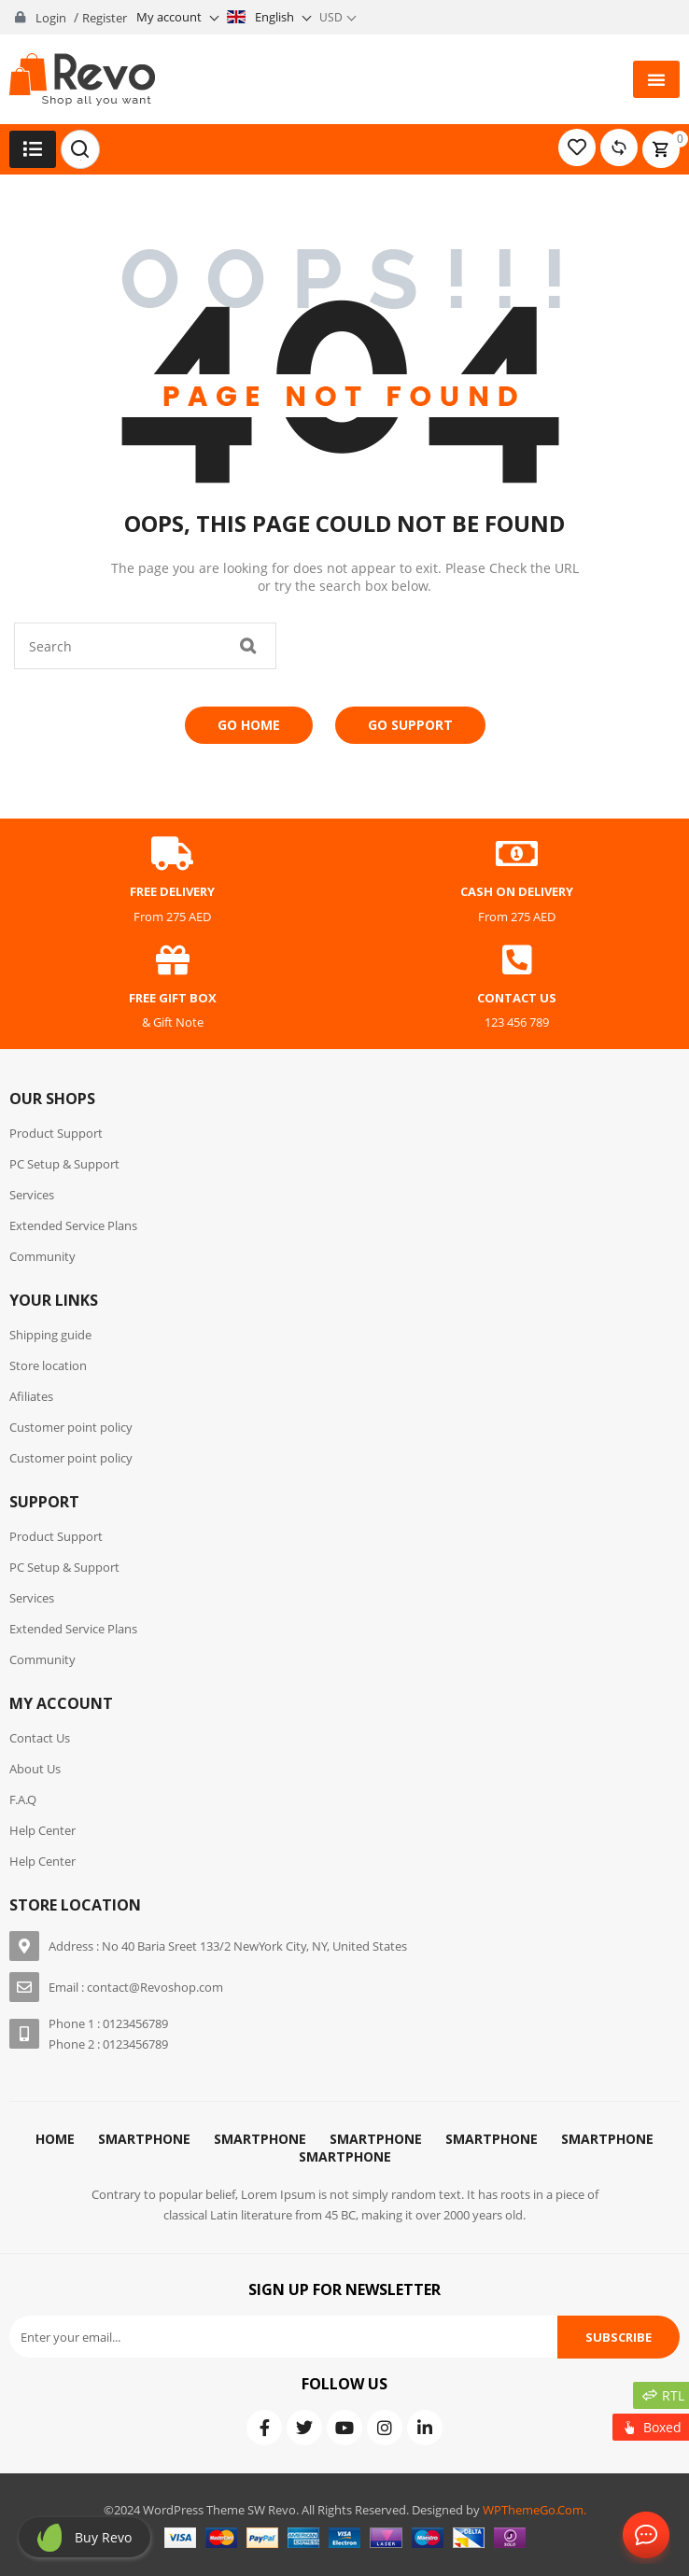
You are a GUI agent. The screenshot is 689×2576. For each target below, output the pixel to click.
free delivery (172, 891)
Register (104, 17)
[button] (656, 79)
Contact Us (642, 2536)
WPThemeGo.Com (533, 2509)
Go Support (410, 725)
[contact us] (517, 960)
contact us (516, 997)
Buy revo (103, 2537)
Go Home (249, 725)
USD (331, 17)
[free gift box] (173, 960)
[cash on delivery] (517, 854)
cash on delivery (516, 891)
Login (50, 17)
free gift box (173, 997)
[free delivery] (173, 854)
